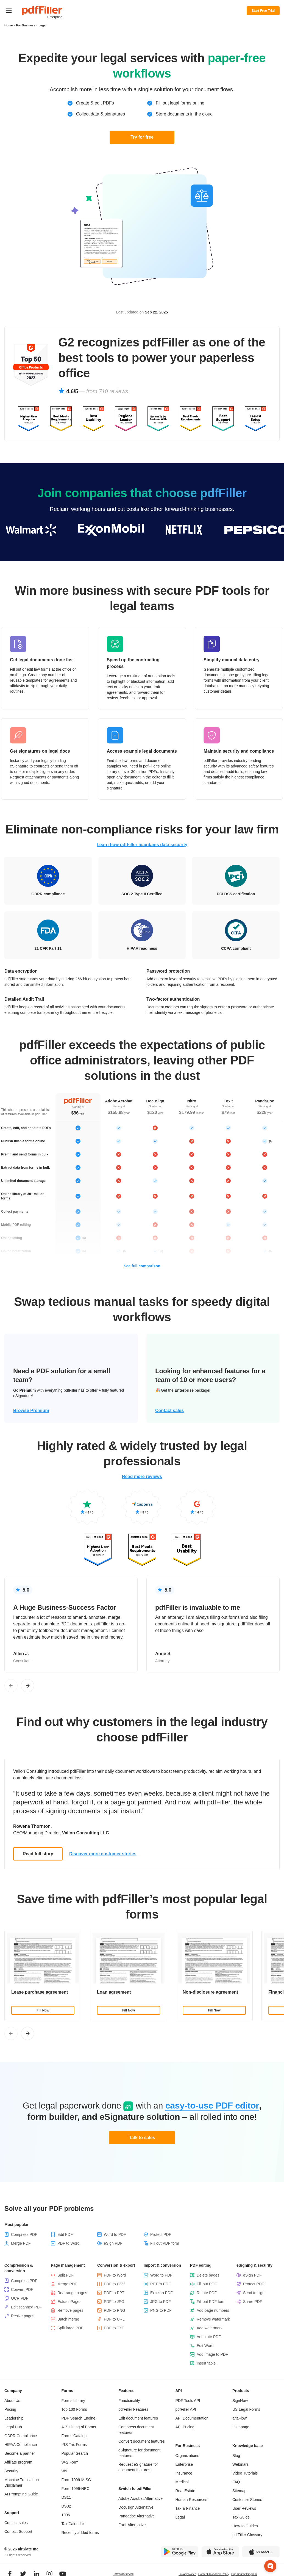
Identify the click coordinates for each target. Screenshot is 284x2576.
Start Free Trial (263, 11)
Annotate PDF (209, 2337)
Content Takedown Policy (213, 2574)
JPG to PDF (160, 2301)
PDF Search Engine (79, 2418)
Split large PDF (70, 2328)
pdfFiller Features (133, 2409)
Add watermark (209, 2328)
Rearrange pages (72, 2293)
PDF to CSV (114, 2284)
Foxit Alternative (132, 2525)
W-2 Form (70, 2462)
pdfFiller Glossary (247, 2535)
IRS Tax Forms (74, 2444)
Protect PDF (160, 2234)
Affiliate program (18, 2462)
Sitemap (239, 2491)
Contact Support (18, 2531)
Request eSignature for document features (138, 2467)
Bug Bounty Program (244, 2574)
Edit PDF (65, 2234)
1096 (66, 2515)
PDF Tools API (188, 2400)
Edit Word (205, 2345)
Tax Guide (241, 2517)
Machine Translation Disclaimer (21, 2482)
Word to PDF (115, 2234)
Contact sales (169, 1410)
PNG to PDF (161, 2310)
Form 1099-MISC (76, 2480)
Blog (236, 2455)
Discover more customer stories (103, 1853)
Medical (182, 2482)
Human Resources (191, 2499)
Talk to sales (142, 2137)
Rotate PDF (207, 2293)
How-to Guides (245, 2526)
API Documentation (192, 2418)
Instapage (240, 2427)
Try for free (142, 137)
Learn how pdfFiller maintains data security (142, 844)
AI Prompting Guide (21, 2494)
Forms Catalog (74, 2436)
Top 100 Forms (74, 2409)
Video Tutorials (245, 2473)
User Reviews (244, 2508)
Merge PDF (21, 2243)
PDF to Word (68, 2243)
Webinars (240, 2464)
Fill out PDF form (164, 2243)
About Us (12, 2400)
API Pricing (185, 2427)
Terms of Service (123, 2573)
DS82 (66, 2506)
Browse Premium (31, 1410)
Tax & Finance (188, 2508)
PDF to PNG (114, 2310)
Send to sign (253, 2293)
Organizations (187, 2455)
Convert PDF (22, 2289)
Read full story (38, 1853)
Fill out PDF (207, 2284)
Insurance (184, 2473)
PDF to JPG (114, 2301)
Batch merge (68, 2319)
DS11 (66, 2497)
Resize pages (22, 2316)
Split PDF (65, 2275)
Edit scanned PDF (26, 2307)
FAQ (236, 2482)
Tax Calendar (73, 2524)
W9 (64, 2471)
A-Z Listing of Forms (79, 2427)
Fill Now (43, 2010)
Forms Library (73, 2400)
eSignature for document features (139, 2453)
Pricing (10, 2409)
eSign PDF (113, 2243)
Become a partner (19, 2453)
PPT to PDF (160, 2284)
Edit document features (138, 2418)
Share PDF (252, 2301)
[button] (270, 2547)
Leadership (13, 2418)
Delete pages (208, 2275)
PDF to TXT (114, 2328)
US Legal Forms (246, 2409)
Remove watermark (213, 2319)
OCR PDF (19, 2298)
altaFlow (239, 2418)
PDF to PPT (114, 2293)
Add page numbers (213, 2310)
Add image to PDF (212, 2354)
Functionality (129, 2400)
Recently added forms (80, 2532)
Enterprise (184, 2464)
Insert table (206, 2363)
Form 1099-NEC (76, 2488)
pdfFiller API (186, 2409)
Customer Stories (247, 2499)
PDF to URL (114, 2319)
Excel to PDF (161, 2293)
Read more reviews (142, 1476)
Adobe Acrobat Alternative (140, 2498)
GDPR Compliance (20, 2436)
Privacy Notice (187, 2574)
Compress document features (136, 2430)
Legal (180, 2517)
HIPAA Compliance (20, 2444)
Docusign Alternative (136, 2507)
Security (11, 2471)
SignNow (240, 2400)
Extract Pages (69, 2301)
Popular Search (75, 2453)
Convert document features (141, 2441)
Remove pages (70, 2310)
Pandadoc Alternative (136, 2516)
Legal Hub (13, 2427)
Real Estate (185, 2491)
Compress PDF (24, 2234)
